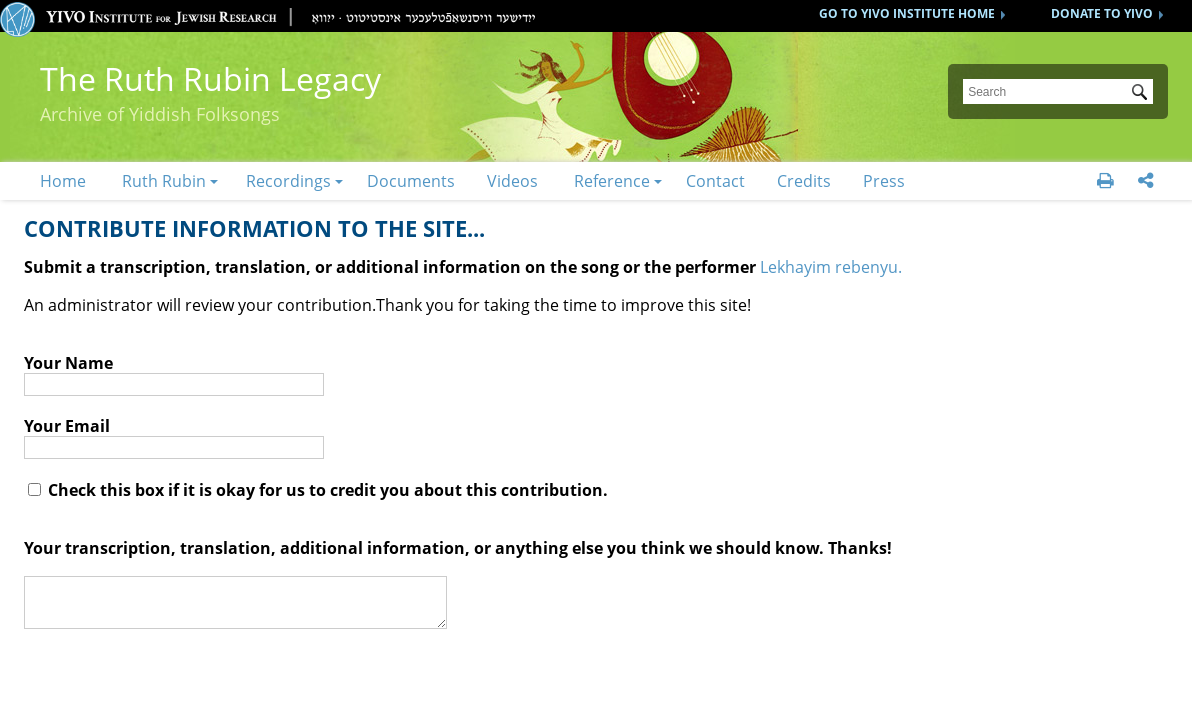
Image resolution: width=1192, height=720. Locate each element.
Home (63, 181)
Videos (512, 181)
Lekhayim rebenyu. (831, 267)
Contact (715, 181)
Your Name (68, 363)
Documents (411, 181)
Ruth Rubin (164, 181)
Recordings (288, 181)
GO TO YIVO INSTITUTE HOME (907, 13)
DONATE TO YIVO (1102, 13)
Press (884, 181)
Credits (804, 181)
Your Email (67, 426)
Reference (612, 181)
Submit (1143, 94)
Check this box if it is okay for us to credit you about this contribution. (318, 490)
